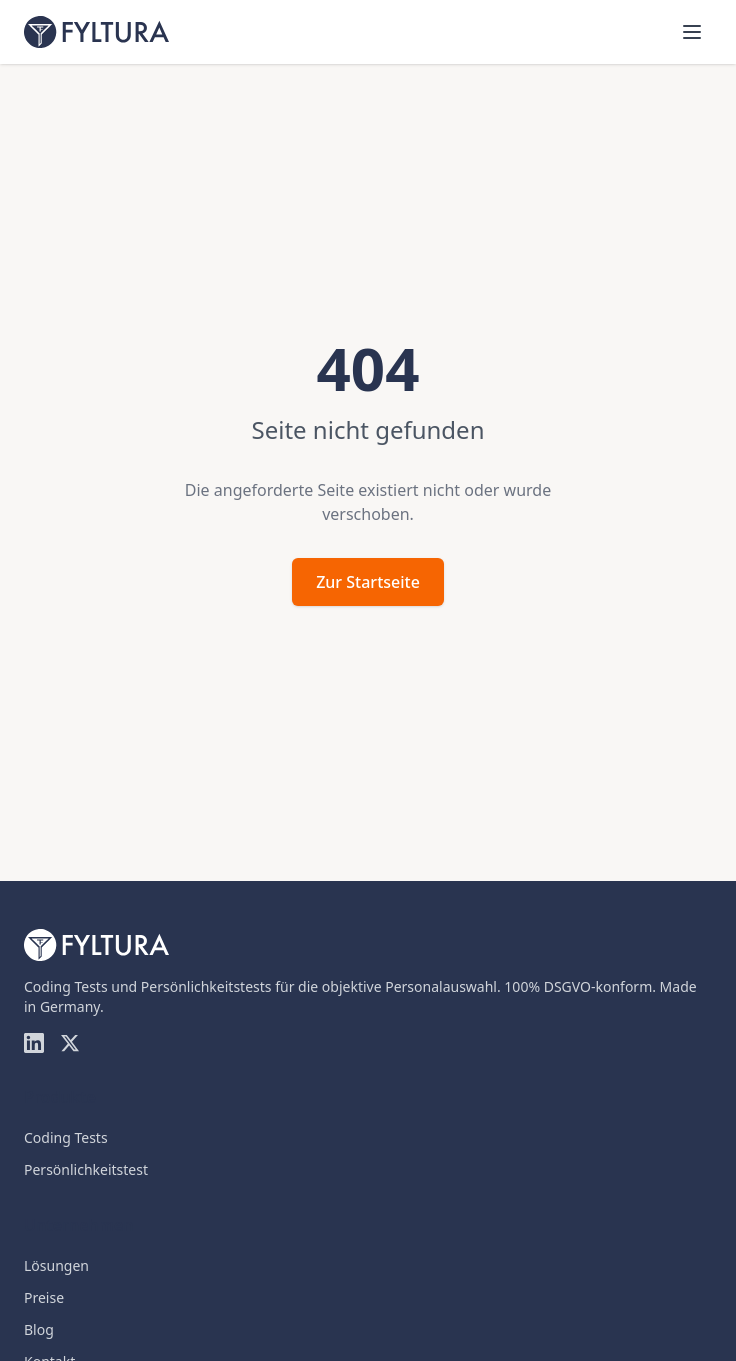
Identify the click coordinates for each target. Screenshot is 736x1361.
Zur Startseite (368, 582)
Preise (44, 1297)
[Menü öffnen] (692, 32)
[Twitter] (70, 1043)
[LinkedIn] (34, 1043)
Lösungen (56, 1265)
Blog (39, 1329)
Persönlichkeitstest (86, 1169)
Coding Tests (66, 1137)
